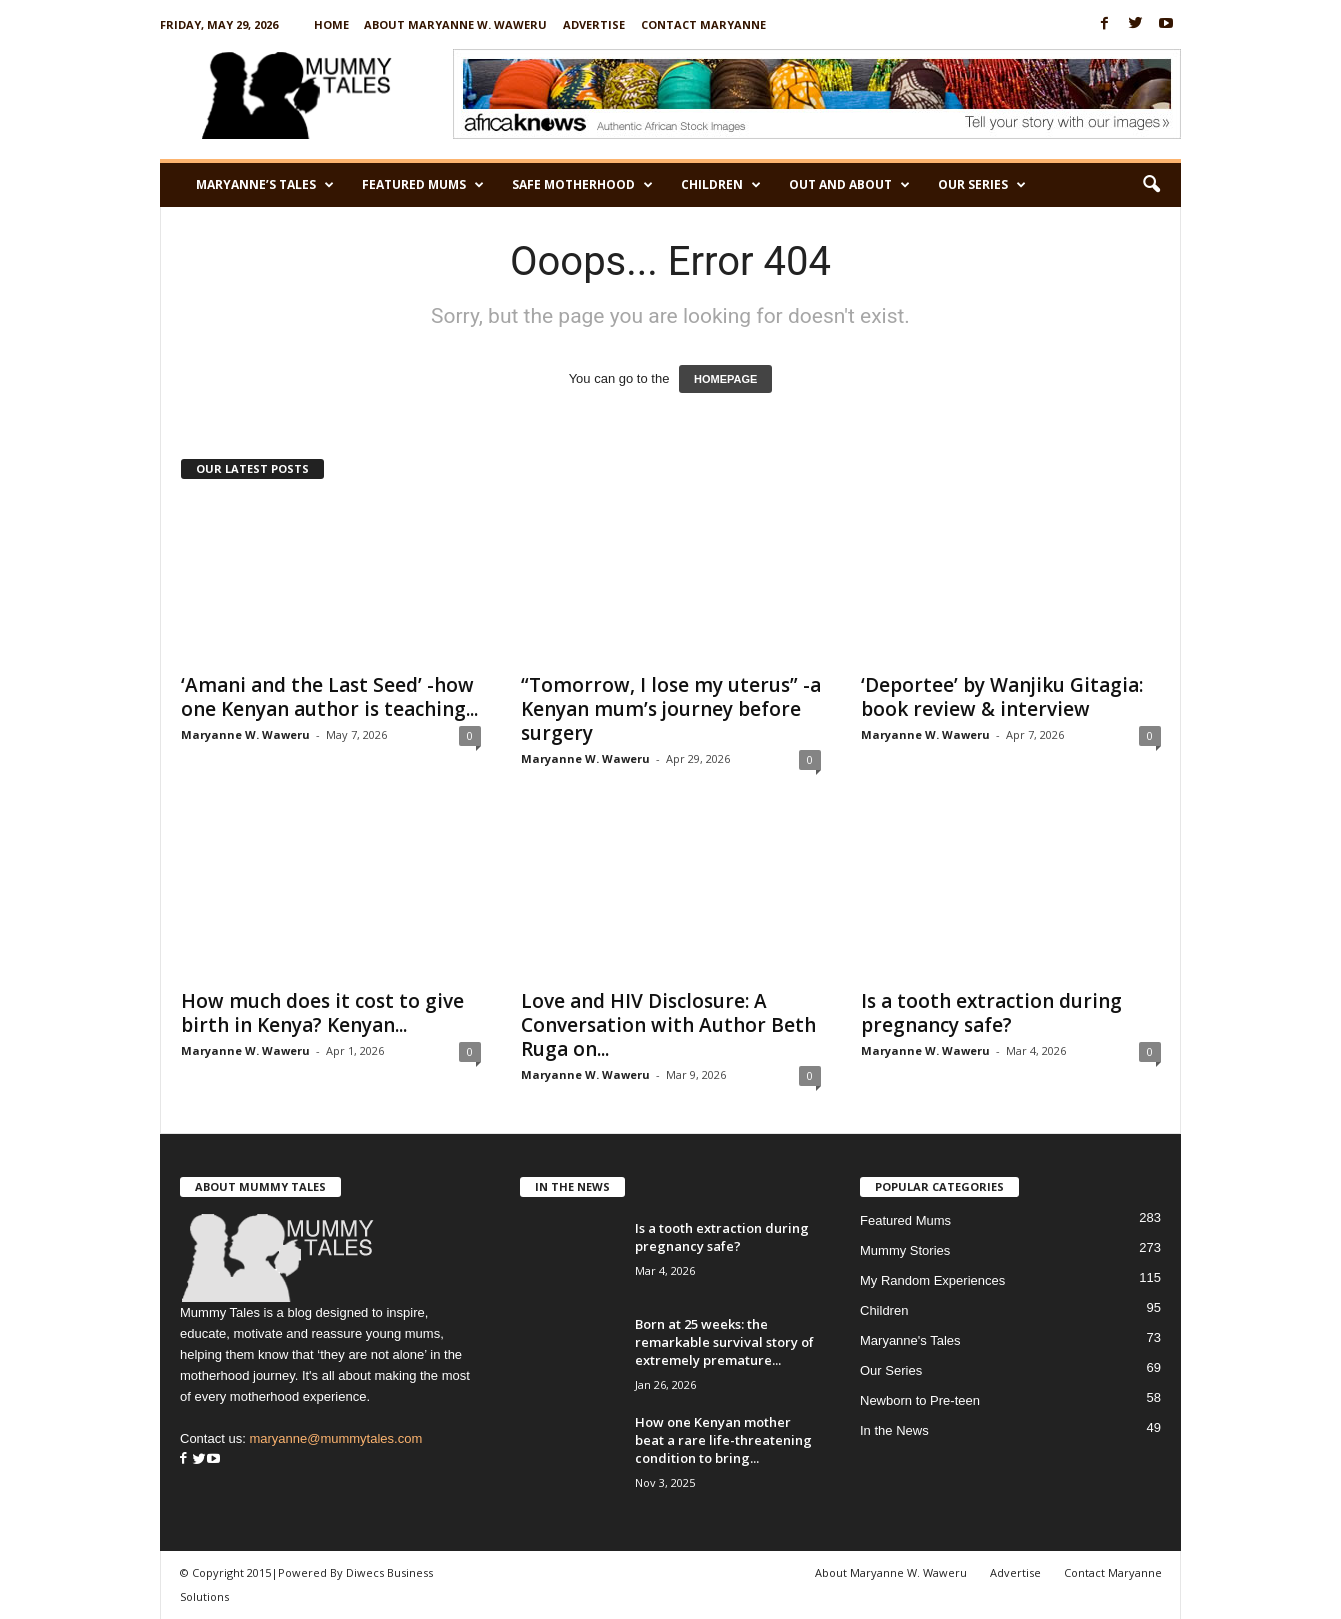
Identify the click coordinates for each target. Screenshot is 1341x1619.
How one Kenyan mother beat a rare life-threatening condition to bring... (723, 1440)
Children (721, 185)
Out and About (849, 185)
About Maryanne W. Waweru (455, 24)
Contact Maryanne (703, 24)
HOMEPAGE (725, 379)
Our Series (982, 185)
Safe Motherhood (582, 185)
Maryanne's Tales (910, 1340)
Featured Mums (423, 185)
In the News (894, 1430)
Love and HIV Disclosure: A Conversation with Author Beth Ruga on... (668, 1025)
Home (331, 24)
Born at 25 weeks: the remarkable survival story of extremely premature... (724, 1342)
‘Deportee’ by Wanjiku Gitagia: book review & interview (1002, 697)
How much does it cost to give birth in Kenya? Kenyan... (322, 1013)
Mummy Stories (905, 1250)
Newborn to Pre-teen (920, 1400)
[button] (1151, 185)
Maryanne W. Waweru (245, 734)
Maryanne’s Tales (265, 185)
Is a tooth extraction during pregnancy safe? (991, 1013)
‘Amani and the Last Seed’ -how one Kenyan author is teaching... (329, 697)
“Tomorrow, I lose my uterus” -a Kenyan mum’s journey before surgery (671, 709)
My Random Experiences (932, 1280)
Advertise (594, 24)
